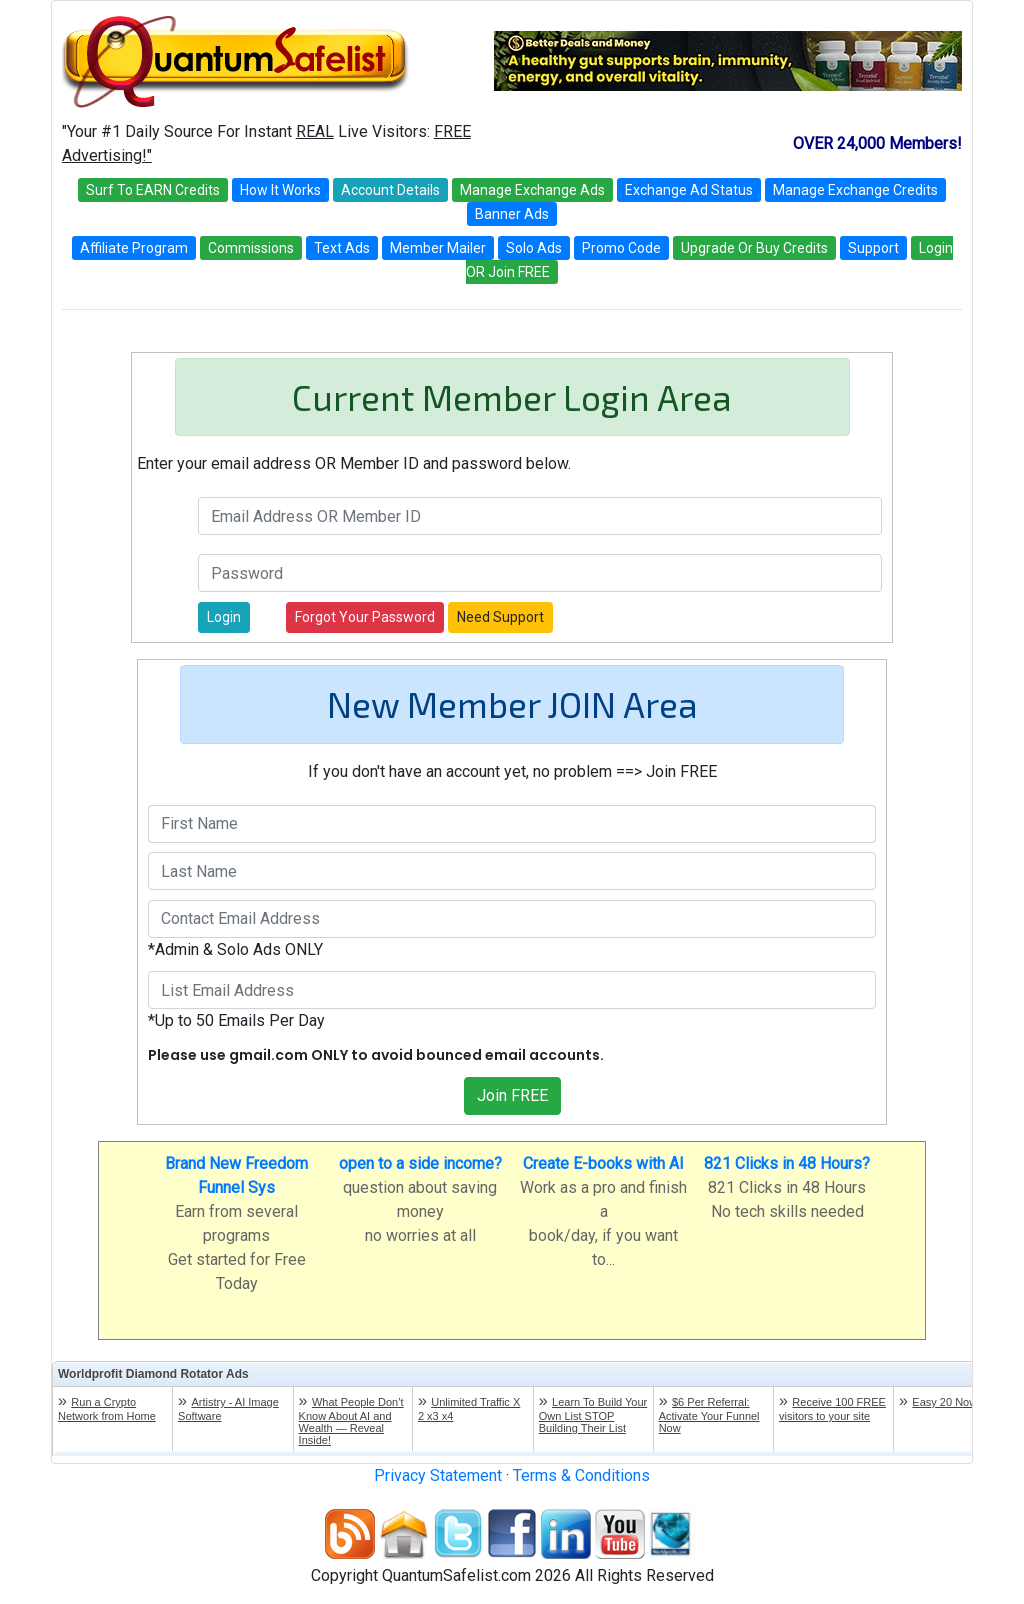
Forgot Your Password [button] (365, 617)
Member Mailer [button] (438, 248)
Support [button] (873, 248)
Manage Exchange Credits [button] (855, 190)
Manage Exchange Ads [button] (532, 190)
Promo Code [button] (621, 248)
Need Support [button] (500, 617)
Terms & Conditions (581, 1475)
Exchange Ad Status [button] (689, 190)
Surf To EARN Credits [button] (153, 190)
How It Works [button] (280, 190)
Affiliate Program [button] (134, 248)
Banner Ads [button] (512, 214)
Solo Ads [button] (534, 248)
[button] (224, 617)
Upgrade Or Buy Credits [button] (754, 248)
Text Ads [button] (342, 248)
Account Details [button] (390, 190)
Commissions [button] (251, 248)
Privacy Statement (438, 1475)
